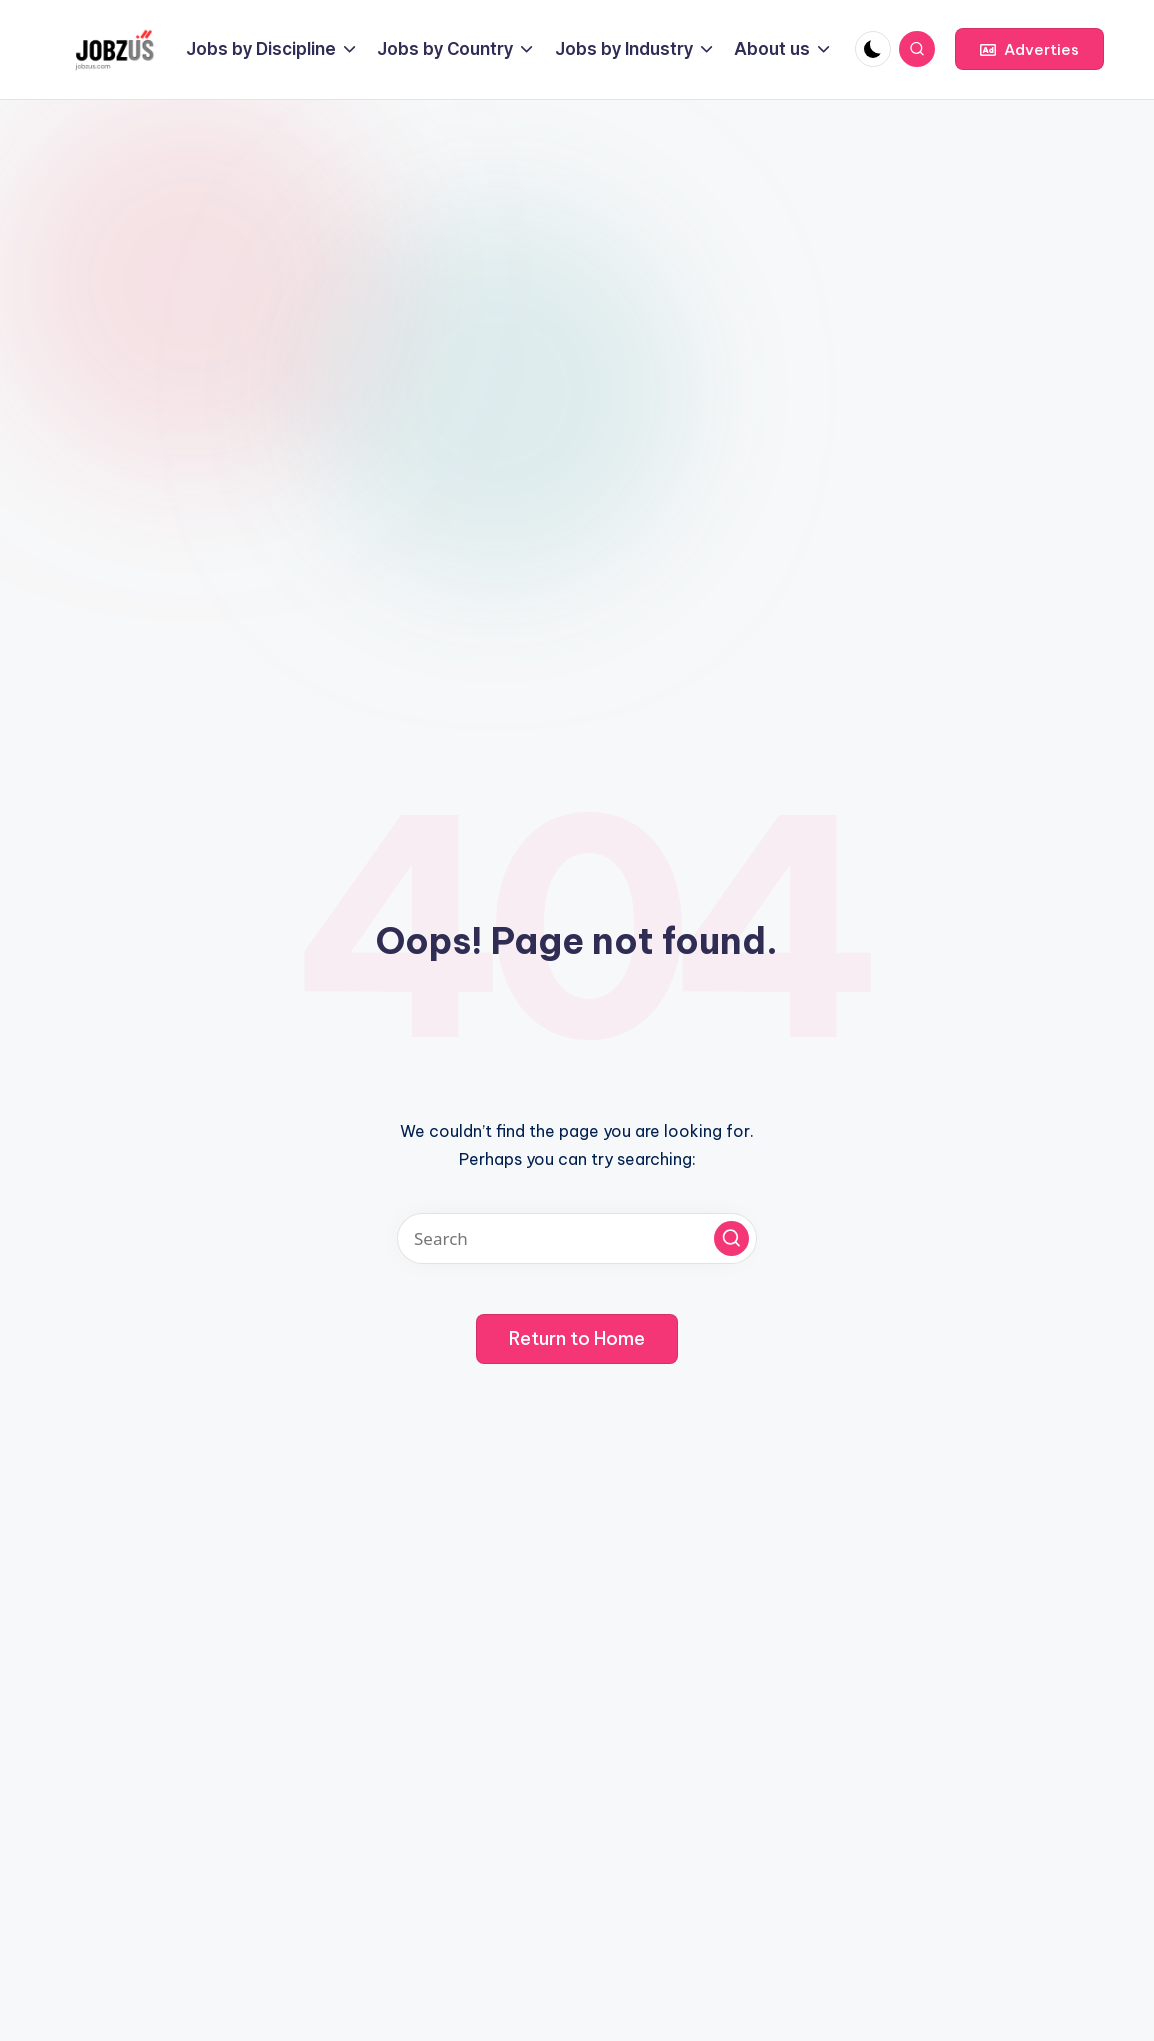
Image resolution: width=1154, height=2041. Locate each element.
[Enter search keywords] (577, 1238)
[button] (1029, 49)
